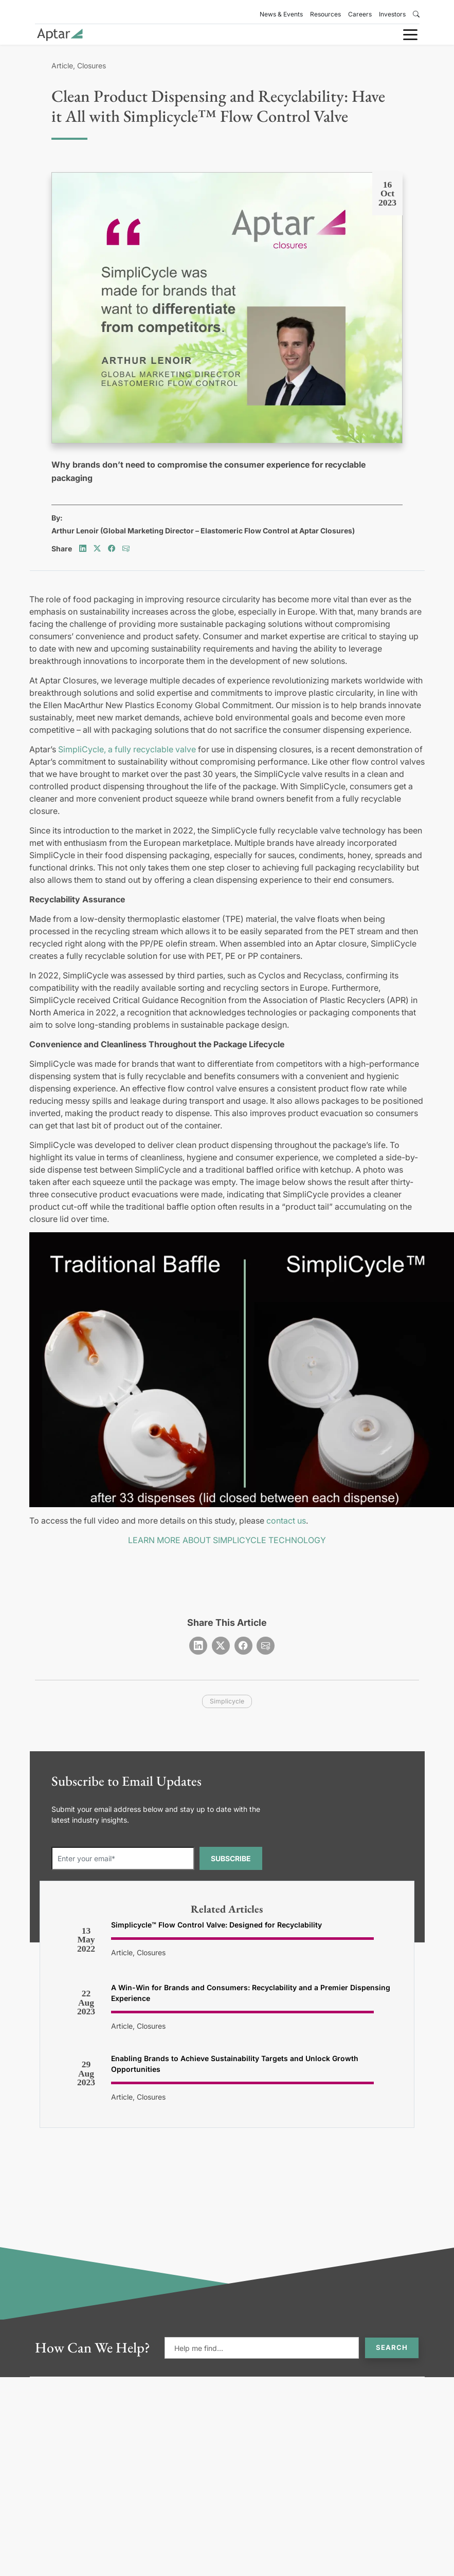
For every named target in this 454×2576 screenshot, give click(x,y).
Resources (325, 14)
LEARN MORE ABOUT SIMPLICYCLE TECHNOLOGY (227, 1540)
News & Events (281, 14)
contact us (286, 1520)
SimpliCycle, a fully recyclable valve (127, 749)
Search (392, 2347)
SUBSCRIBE (231, 1858)
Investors (392, 14)
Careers (360, 14)
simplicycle (227, 1701)
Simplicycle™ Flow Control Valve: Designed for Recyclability (216, 1924)
